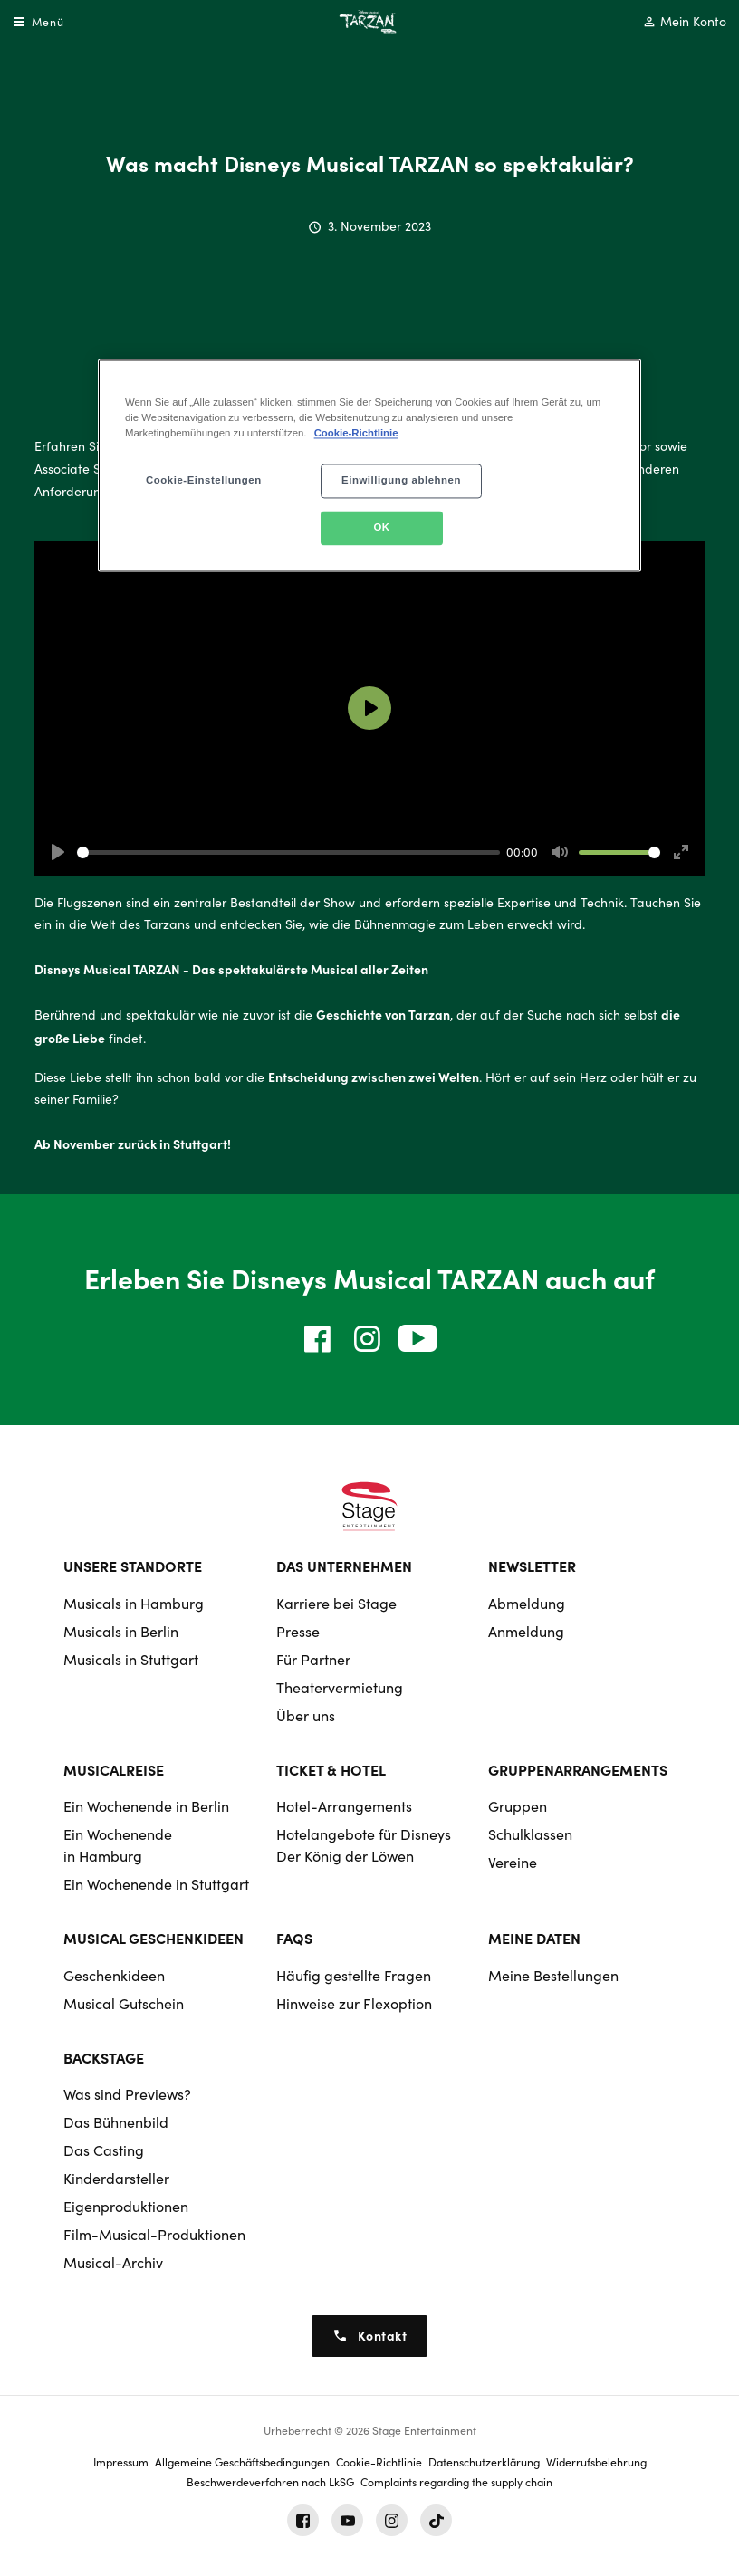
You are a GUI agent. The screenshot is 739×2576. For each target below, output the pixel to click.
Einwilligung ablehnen (401, 479)
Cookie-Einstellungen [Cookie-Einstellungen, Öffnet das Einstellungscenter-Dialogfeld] (204, 479)
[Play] (57, 852)
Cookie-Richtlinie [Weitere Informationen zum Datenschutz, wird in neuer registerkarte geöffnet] (356, 432)
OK (381, 527)
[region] (369, 465)
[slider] (288, 852)
